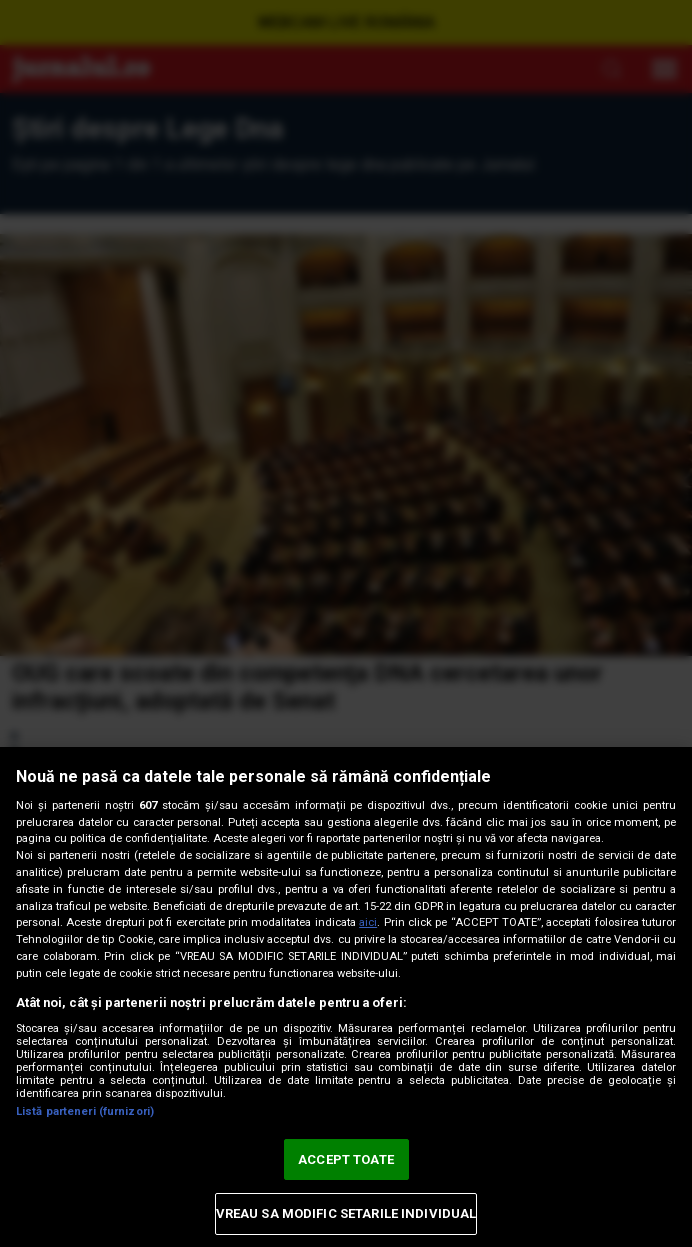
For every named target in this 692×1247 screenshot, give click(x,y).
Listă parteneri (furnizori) (85, 1111)
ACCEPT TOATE (346, 1159)
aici (368, 922)
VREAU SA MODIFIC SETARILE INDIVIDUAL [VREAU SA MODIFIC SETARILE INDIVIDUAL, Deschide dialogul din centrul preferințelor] (346, 1213)
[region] (346, 997)
